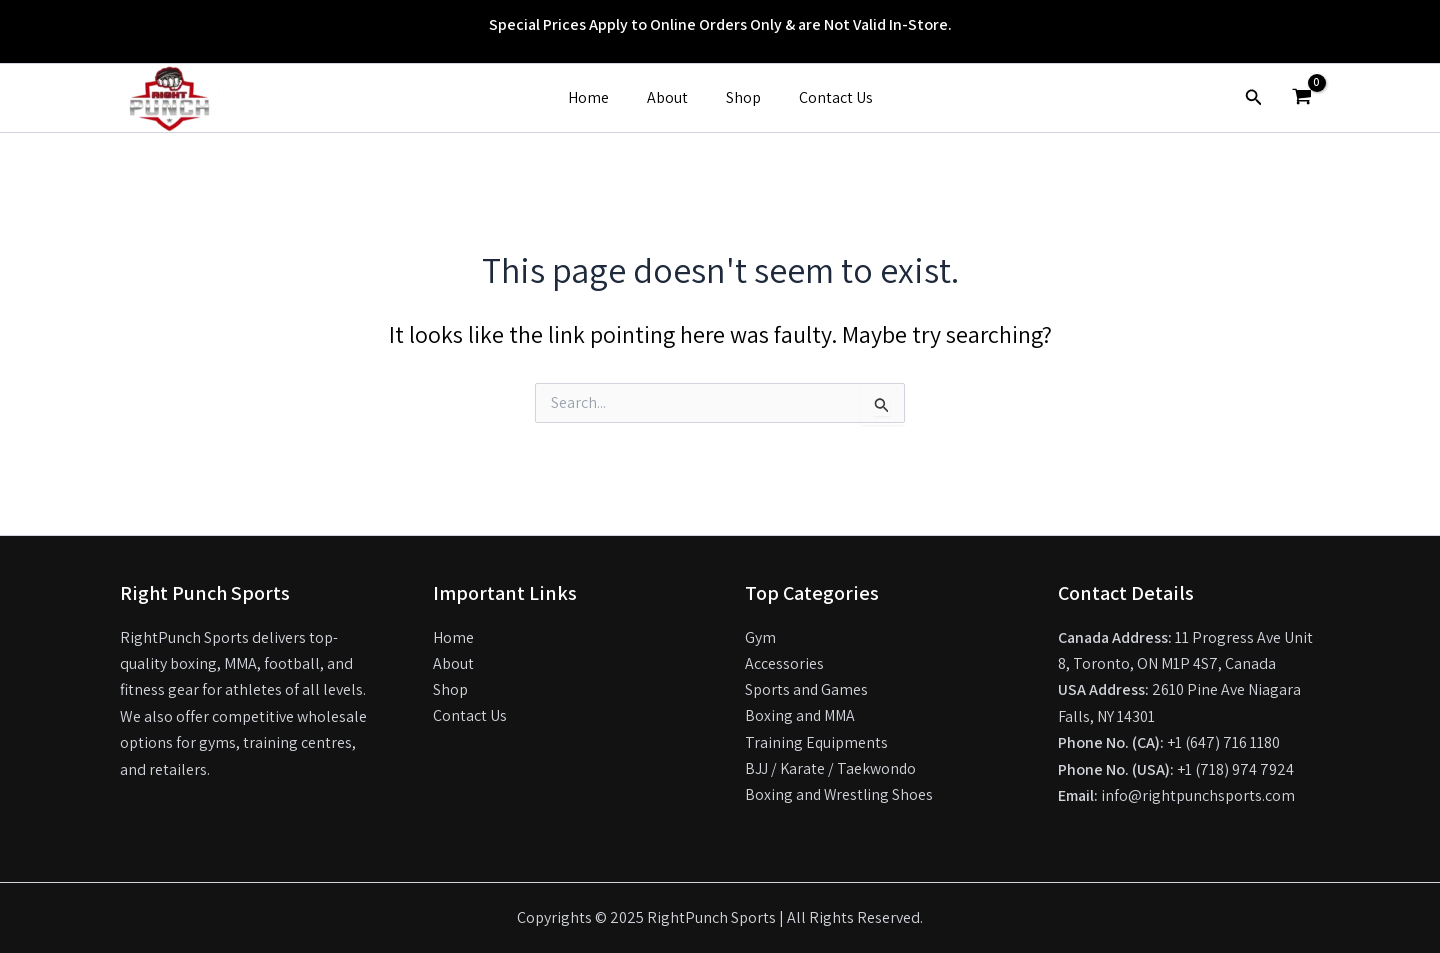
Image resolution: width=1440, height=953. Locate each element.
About (670, 97)
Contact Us (827, 97)
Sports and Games (807, 689)
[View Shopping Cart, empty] (1301, 98)
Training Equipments (817, 742)
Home (597, 97)
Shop (740, 97)
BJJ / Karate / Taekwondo (831, 769)
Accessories (784, 663)
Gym (760, 637)
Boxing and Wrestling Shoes (840, 795)
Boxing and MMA (801, 716)
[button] (1254, 98)
